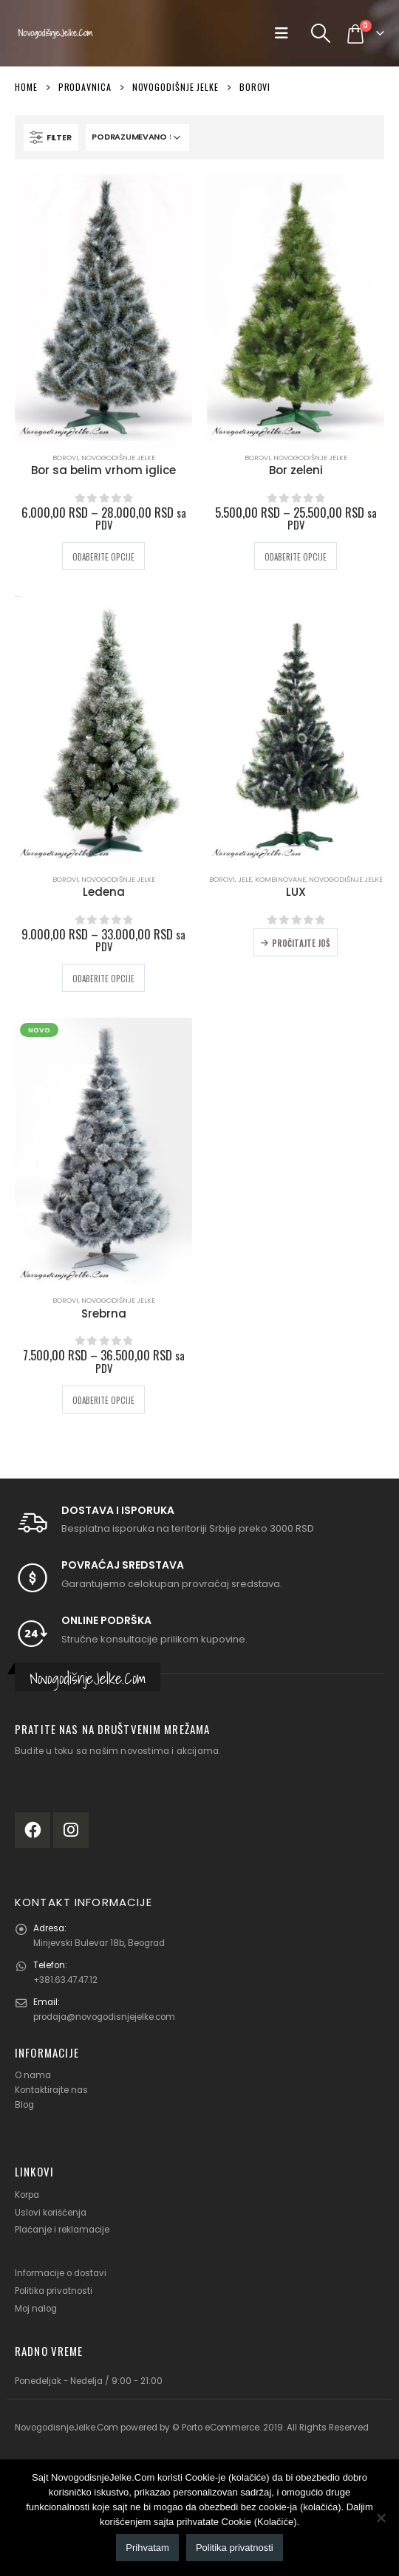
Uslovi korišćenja (50, 2213)
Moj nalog (36, 2309)
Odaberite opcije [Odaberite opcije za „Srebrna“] (103, 1400)
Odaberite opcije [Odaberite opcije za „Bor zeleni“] (296, 557)
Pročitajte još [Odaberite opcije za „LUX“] (301, 943)
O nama (33, 2075)
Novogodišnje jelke (118, 457)
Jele (245, 879)
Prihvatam (147, 2547)
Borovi (65, 457)
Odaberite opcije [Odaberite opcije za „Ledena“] (103, 978)
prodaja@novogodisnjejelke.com (104, 2017)
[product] (103, 307)
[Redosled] (137, 137)
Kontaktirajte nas (51, 2090)
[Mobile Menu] (286, 33)
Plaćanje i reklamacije (62, 2230)
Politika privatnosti (53, 2291)
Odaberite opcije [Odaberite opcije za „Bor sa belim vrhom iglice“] (103, 557)
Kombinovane (280, 879)
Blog (24, 2105)
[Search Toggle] (321, 33)
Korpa (27, 2195)
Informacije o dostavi (60, 2273)
